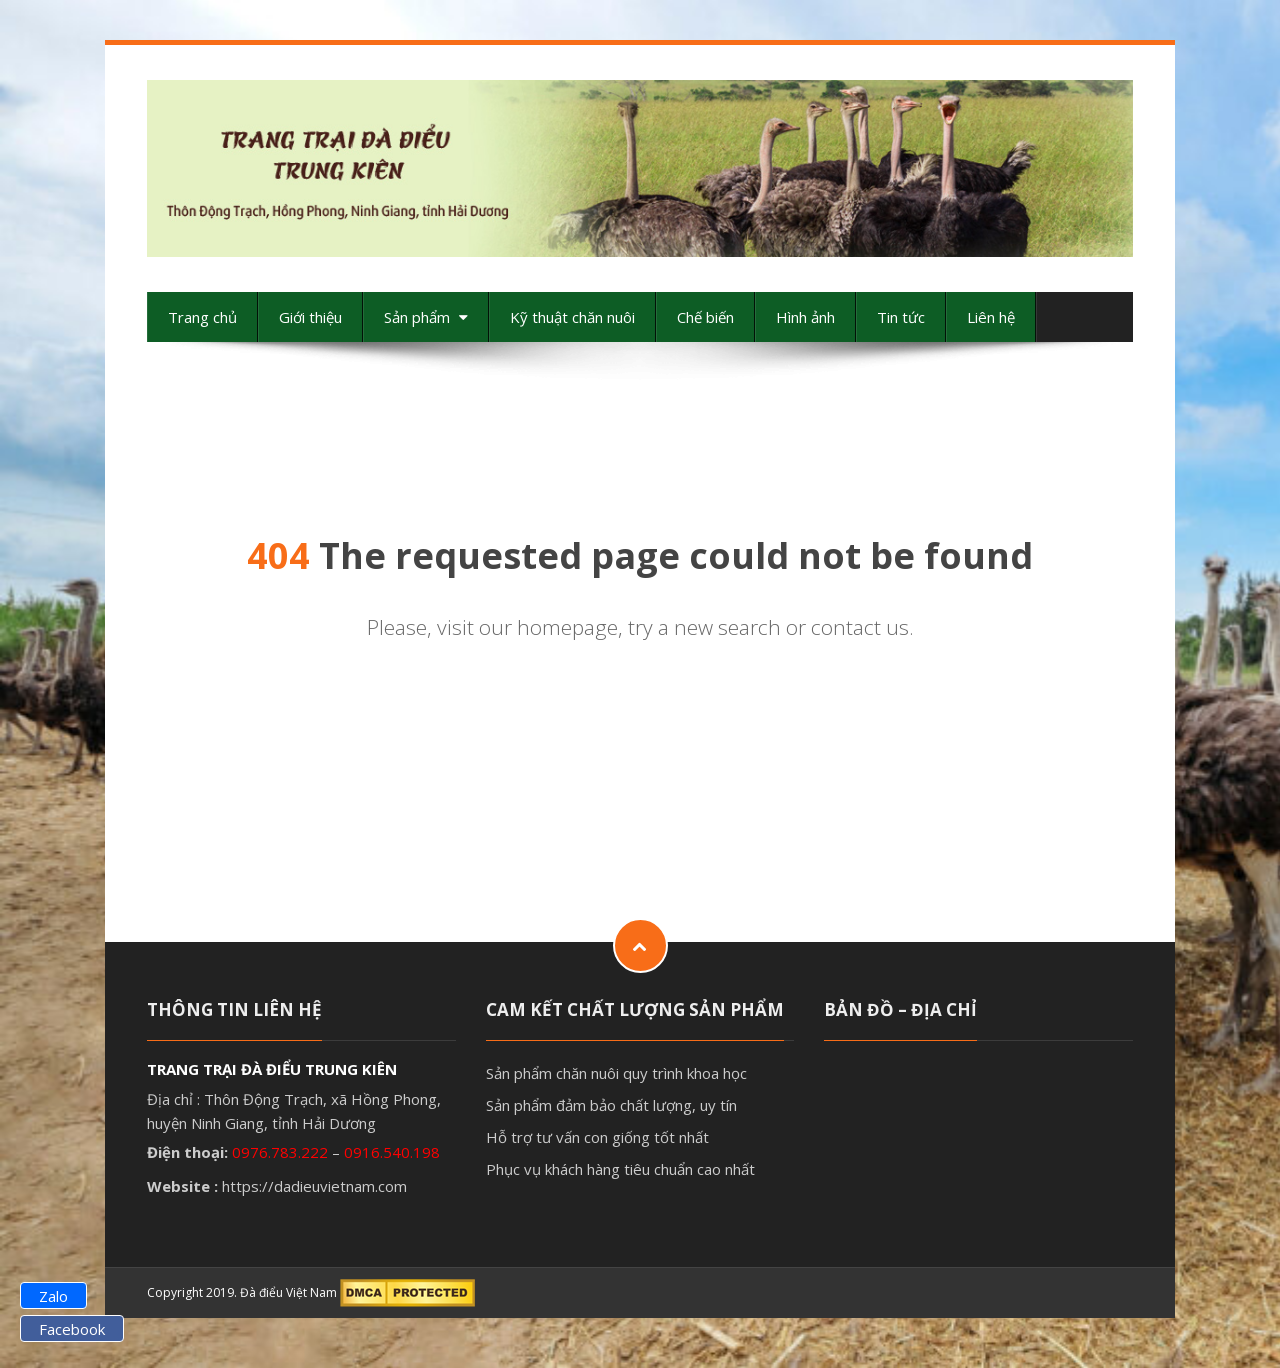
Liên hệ (991, 317)
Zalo (53, 1296)
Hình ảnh (805, 317)
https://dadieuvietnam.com (314, 1186)
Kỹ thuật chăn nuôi (572, 317)
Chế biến (705, 317)
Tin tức (901, 317)
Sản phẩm (426, 317)
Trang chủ (202, 317)
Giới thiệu (310, 317)
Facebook (72, 1329)
